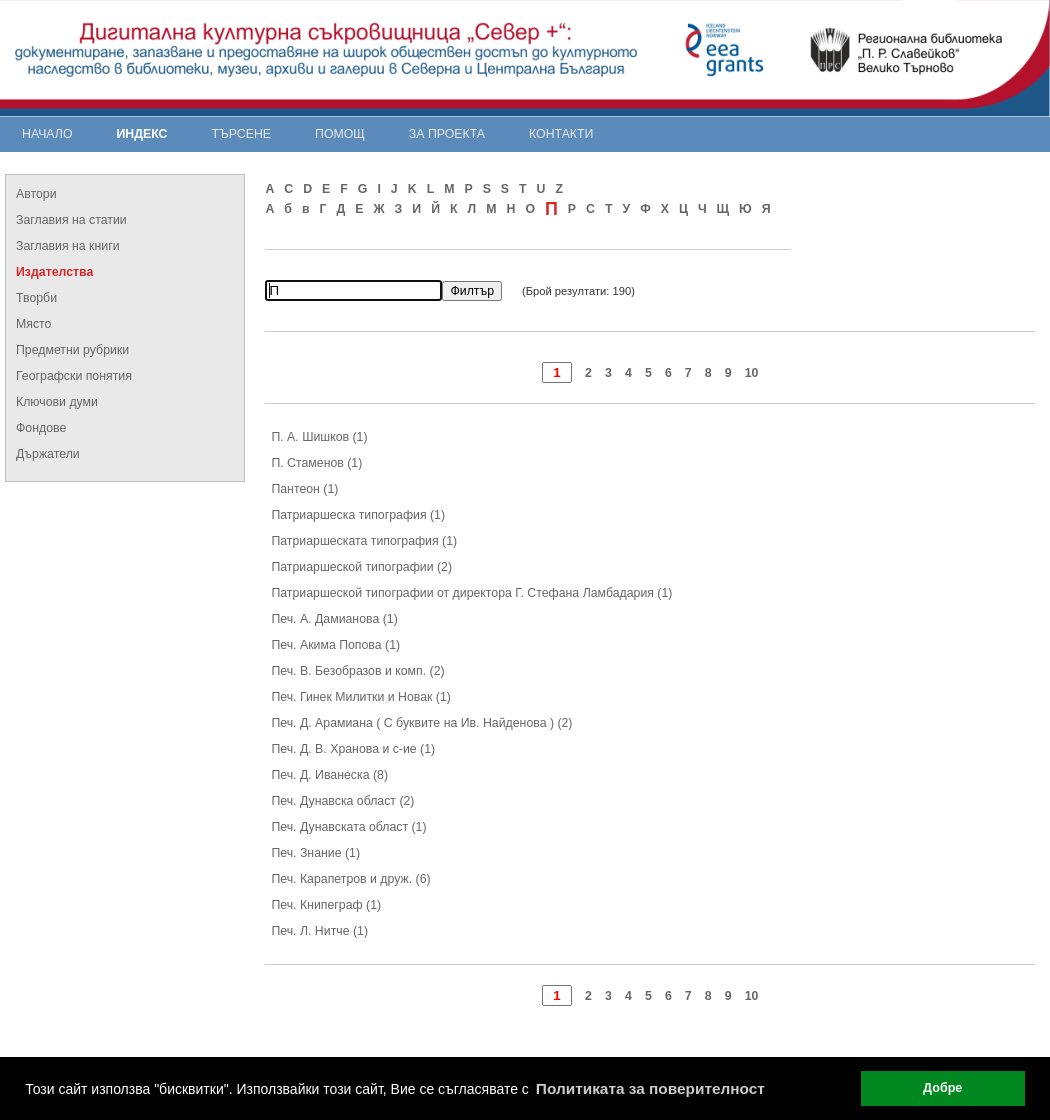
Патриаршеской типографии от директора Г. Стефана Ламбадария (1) (471, 593)
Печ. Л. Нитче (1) (319, 931)
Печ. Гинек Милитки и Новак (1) (361, 697)
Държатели (48, 454)
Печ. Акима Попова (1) (335, 645)
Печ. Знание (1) (315, 853)
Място (33, 324)
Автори (36, 194)
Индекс (142, 134)
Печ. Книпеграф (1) (326, 905)
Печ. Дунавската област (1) (348, 827)
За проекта (447, 134)
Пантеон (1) (304, 489)
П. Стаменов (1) (316, 463)
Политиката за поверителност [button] (650, 1088)
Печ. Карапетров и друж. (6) (350, 879)
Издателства (54, 272)
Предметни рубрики (72, 350)
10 (752, 373)
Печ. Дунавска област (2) (342, 801)
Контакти (561, 134)
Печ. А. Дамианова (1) (334, 619)
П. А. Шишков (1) (319, 437)
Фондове (41, 428)
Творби (36, 298)
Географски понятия (74, 376)
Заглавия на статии (71, 220)
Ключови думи (57, 402)
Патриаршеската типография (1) (364, 541)
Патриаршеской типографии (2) (361, 567)
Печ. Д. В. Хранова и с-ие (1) (353, 749)
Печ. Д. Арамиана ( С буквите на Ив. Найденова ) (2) (421, 723)
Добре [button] (942, 1088)
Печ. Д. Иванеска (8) (329, 775)
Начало (47, 134)
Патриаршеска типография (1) (358, 515)
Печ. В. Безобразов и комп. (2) (357, 671)
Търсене (241, 134)
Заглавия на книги (68, 246)
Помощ (340, 134)
